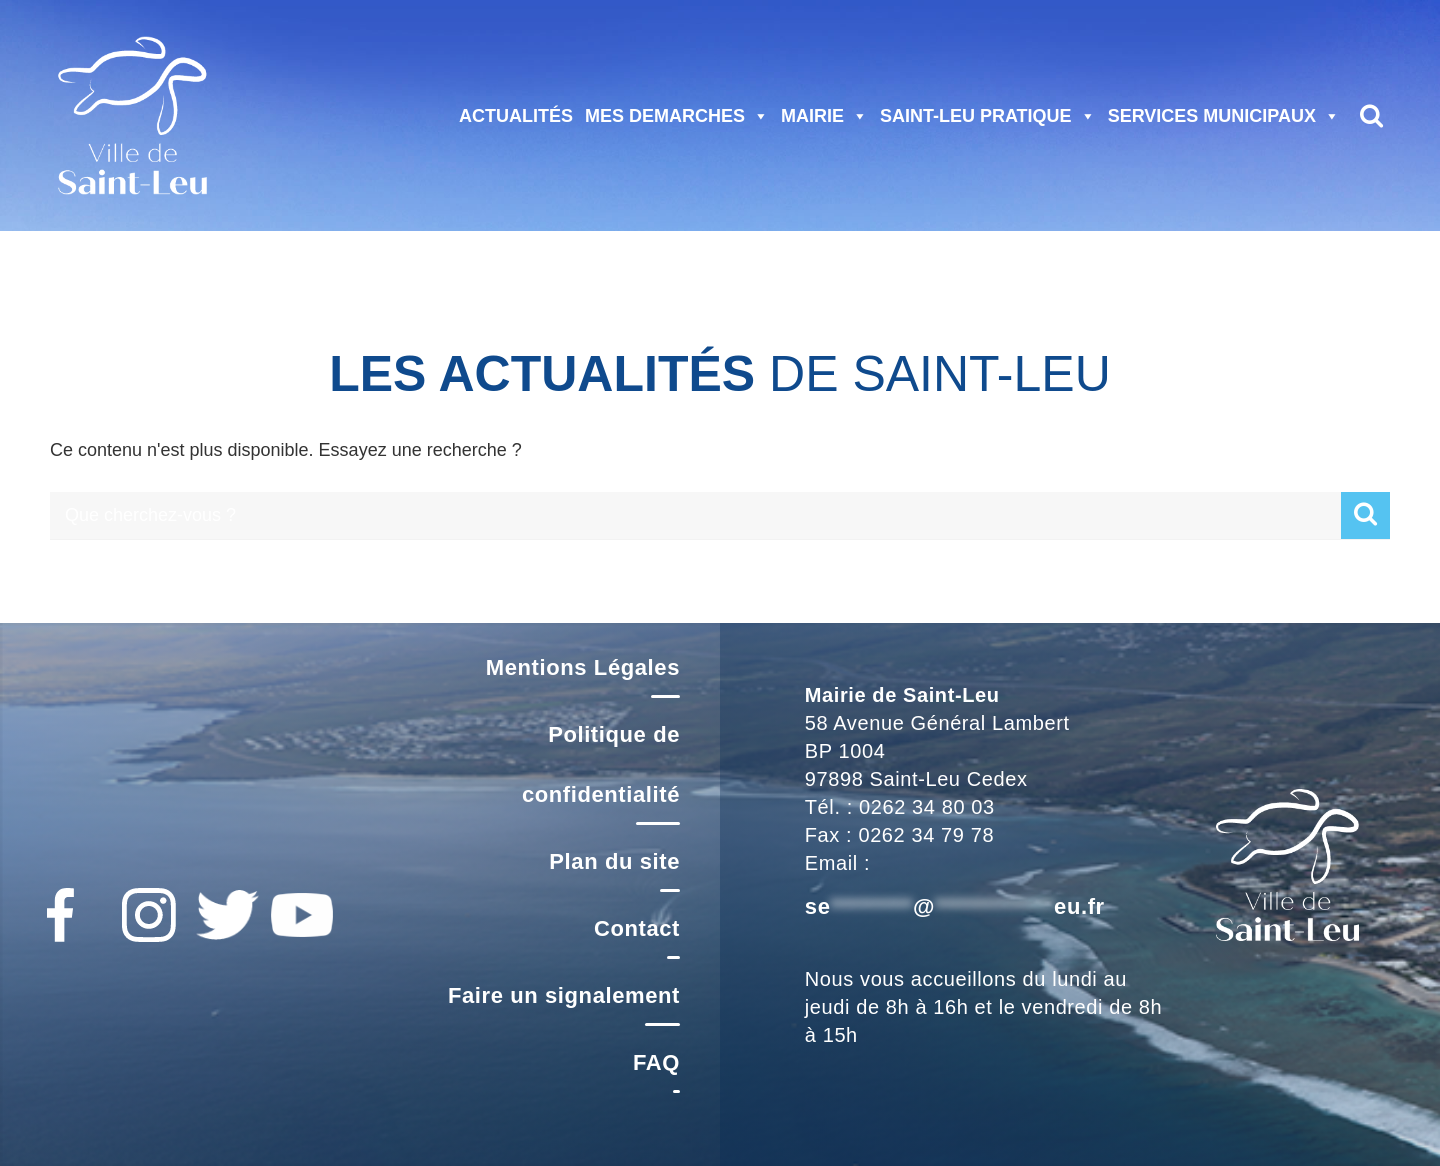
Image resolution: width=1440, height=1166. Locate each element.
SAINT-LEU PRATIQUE (988, 116)
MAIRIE (824, 116)
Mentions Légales (583, 667)
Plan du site (614, 861)
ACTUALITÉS (516, 116)
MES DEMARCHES (677, 116)
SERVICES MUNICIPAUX (1224, 116)
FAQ (656, 1062)
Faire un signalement (564, 995)
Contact (637, 928)
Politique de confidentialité (601, 764)
